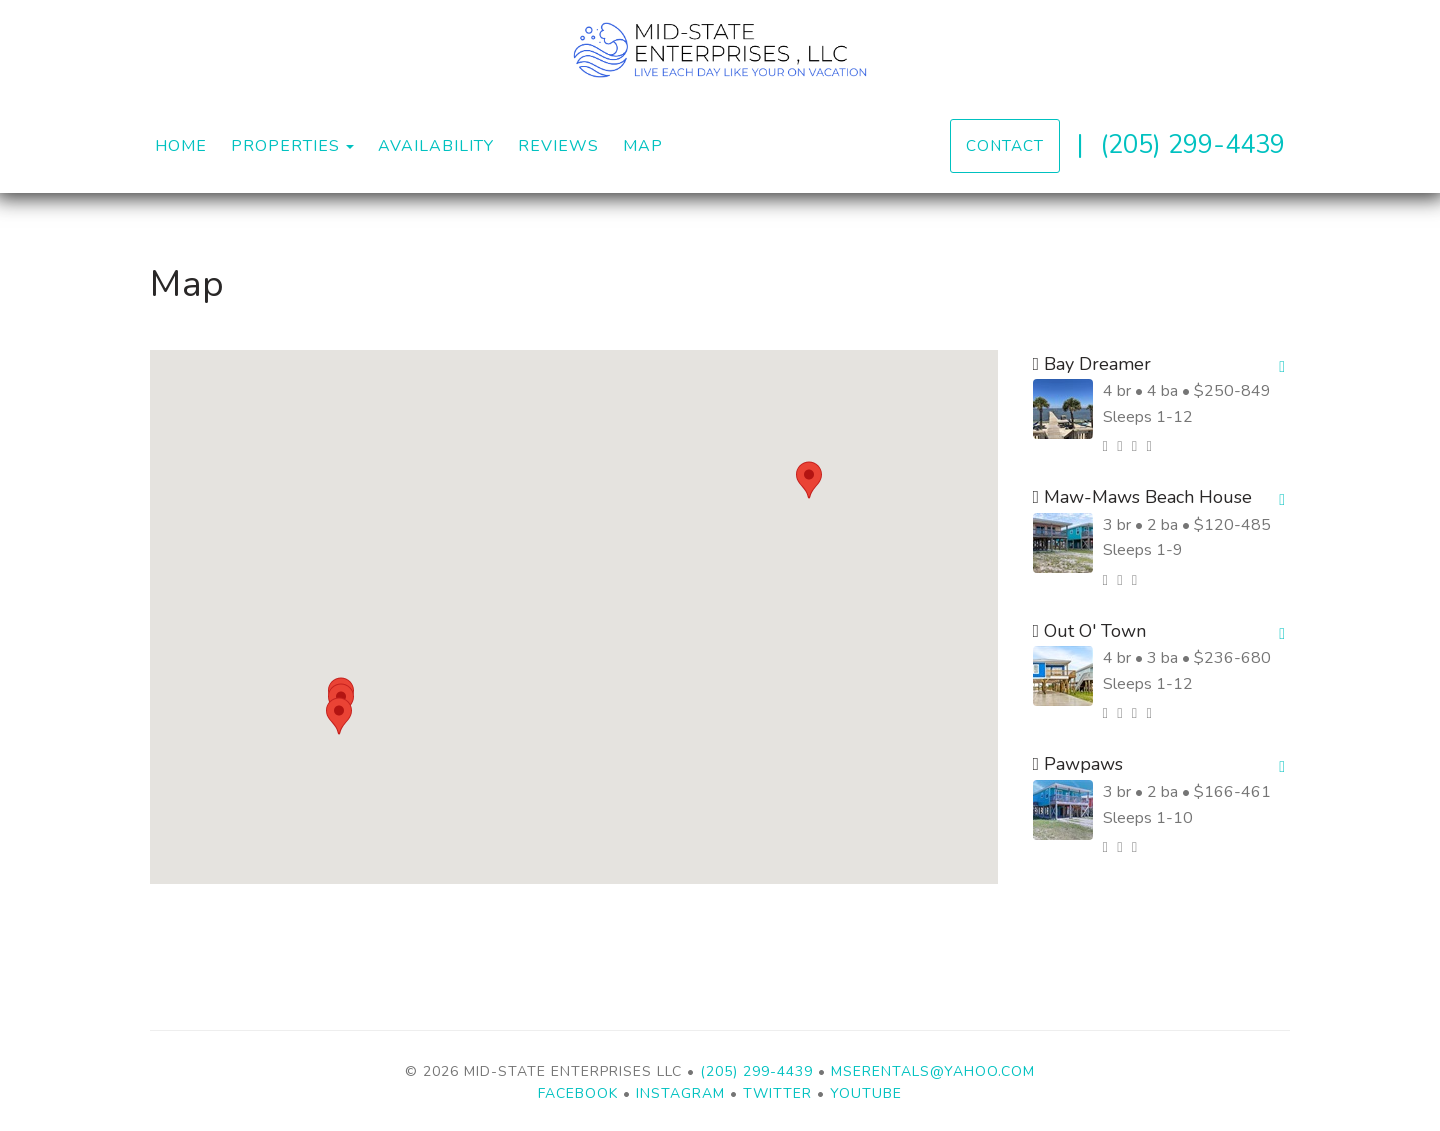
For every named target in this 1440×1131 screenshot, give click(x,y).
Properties (285, 146)
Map (643, 146)
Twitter (777, 1093)
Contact (1005, 145)
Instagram (680, 1093)
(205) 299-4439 (1192, 144)
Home (181, 146)
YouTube (866, 1093)
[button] (809, 480)
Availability (436, 146)
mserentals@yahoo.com (933, 1071)
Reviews (558, 146)
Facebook (578, 1093)
